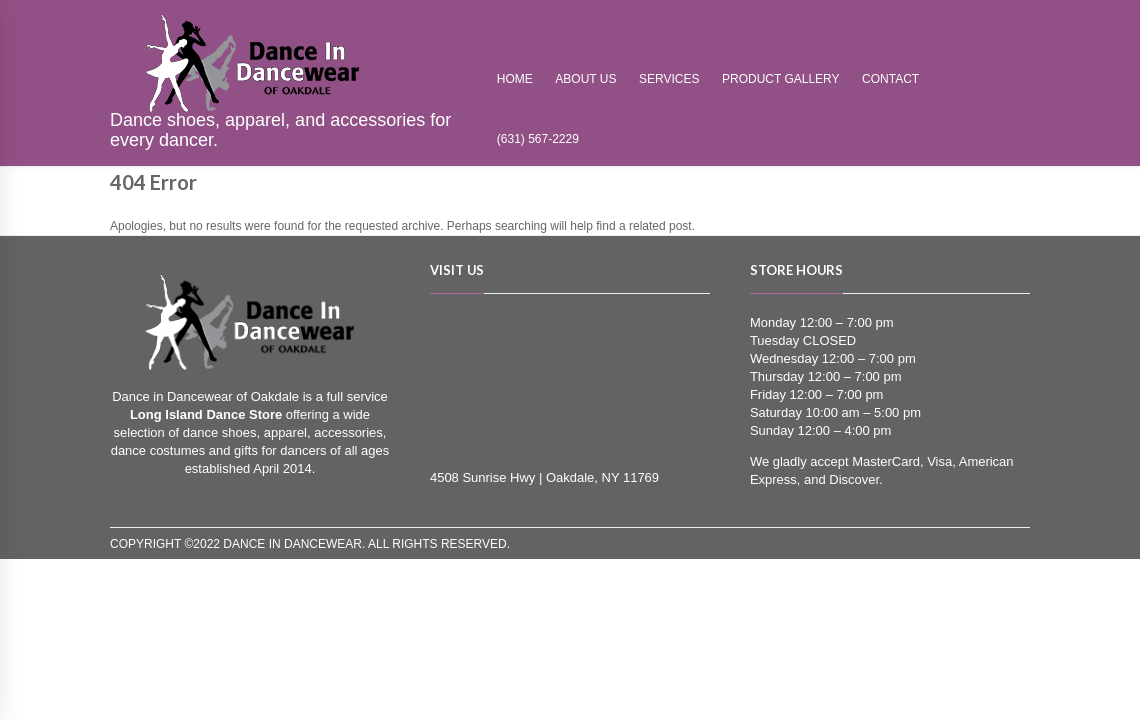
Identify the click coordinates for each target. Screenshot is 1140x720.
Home (515, 79)
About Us (585, 79)
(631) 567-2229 (538, 139)
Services (669, 79)
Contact (890, 79)
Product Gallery (781, 79)
